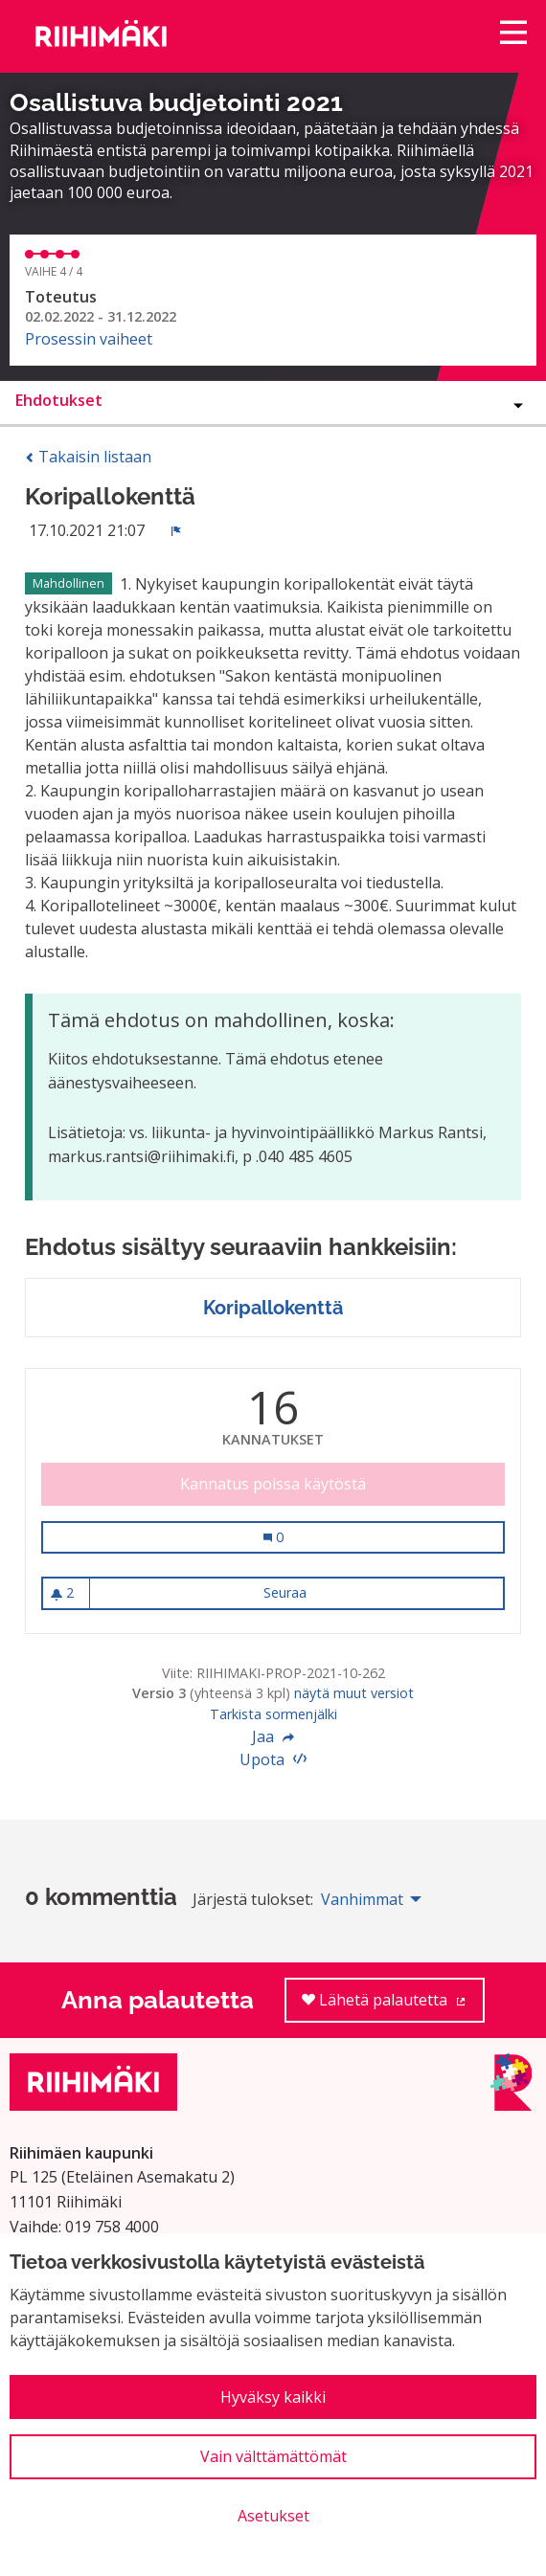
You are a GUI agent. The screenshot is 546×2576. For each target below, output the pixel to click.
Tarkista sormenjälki (273, 1714)
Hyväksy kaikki (273, 2397)
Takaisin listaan (88, 456)
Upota (273, 1759)
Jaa (273, 1736)
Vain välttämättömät (273, 2456)
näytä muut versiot (354, 1693)
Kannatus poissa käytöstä (273, 1483)
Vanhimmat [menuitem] (362, 1899)
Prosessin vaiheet (88, 338)
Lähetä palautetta (393, 2006)
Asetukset (273, 2515)
